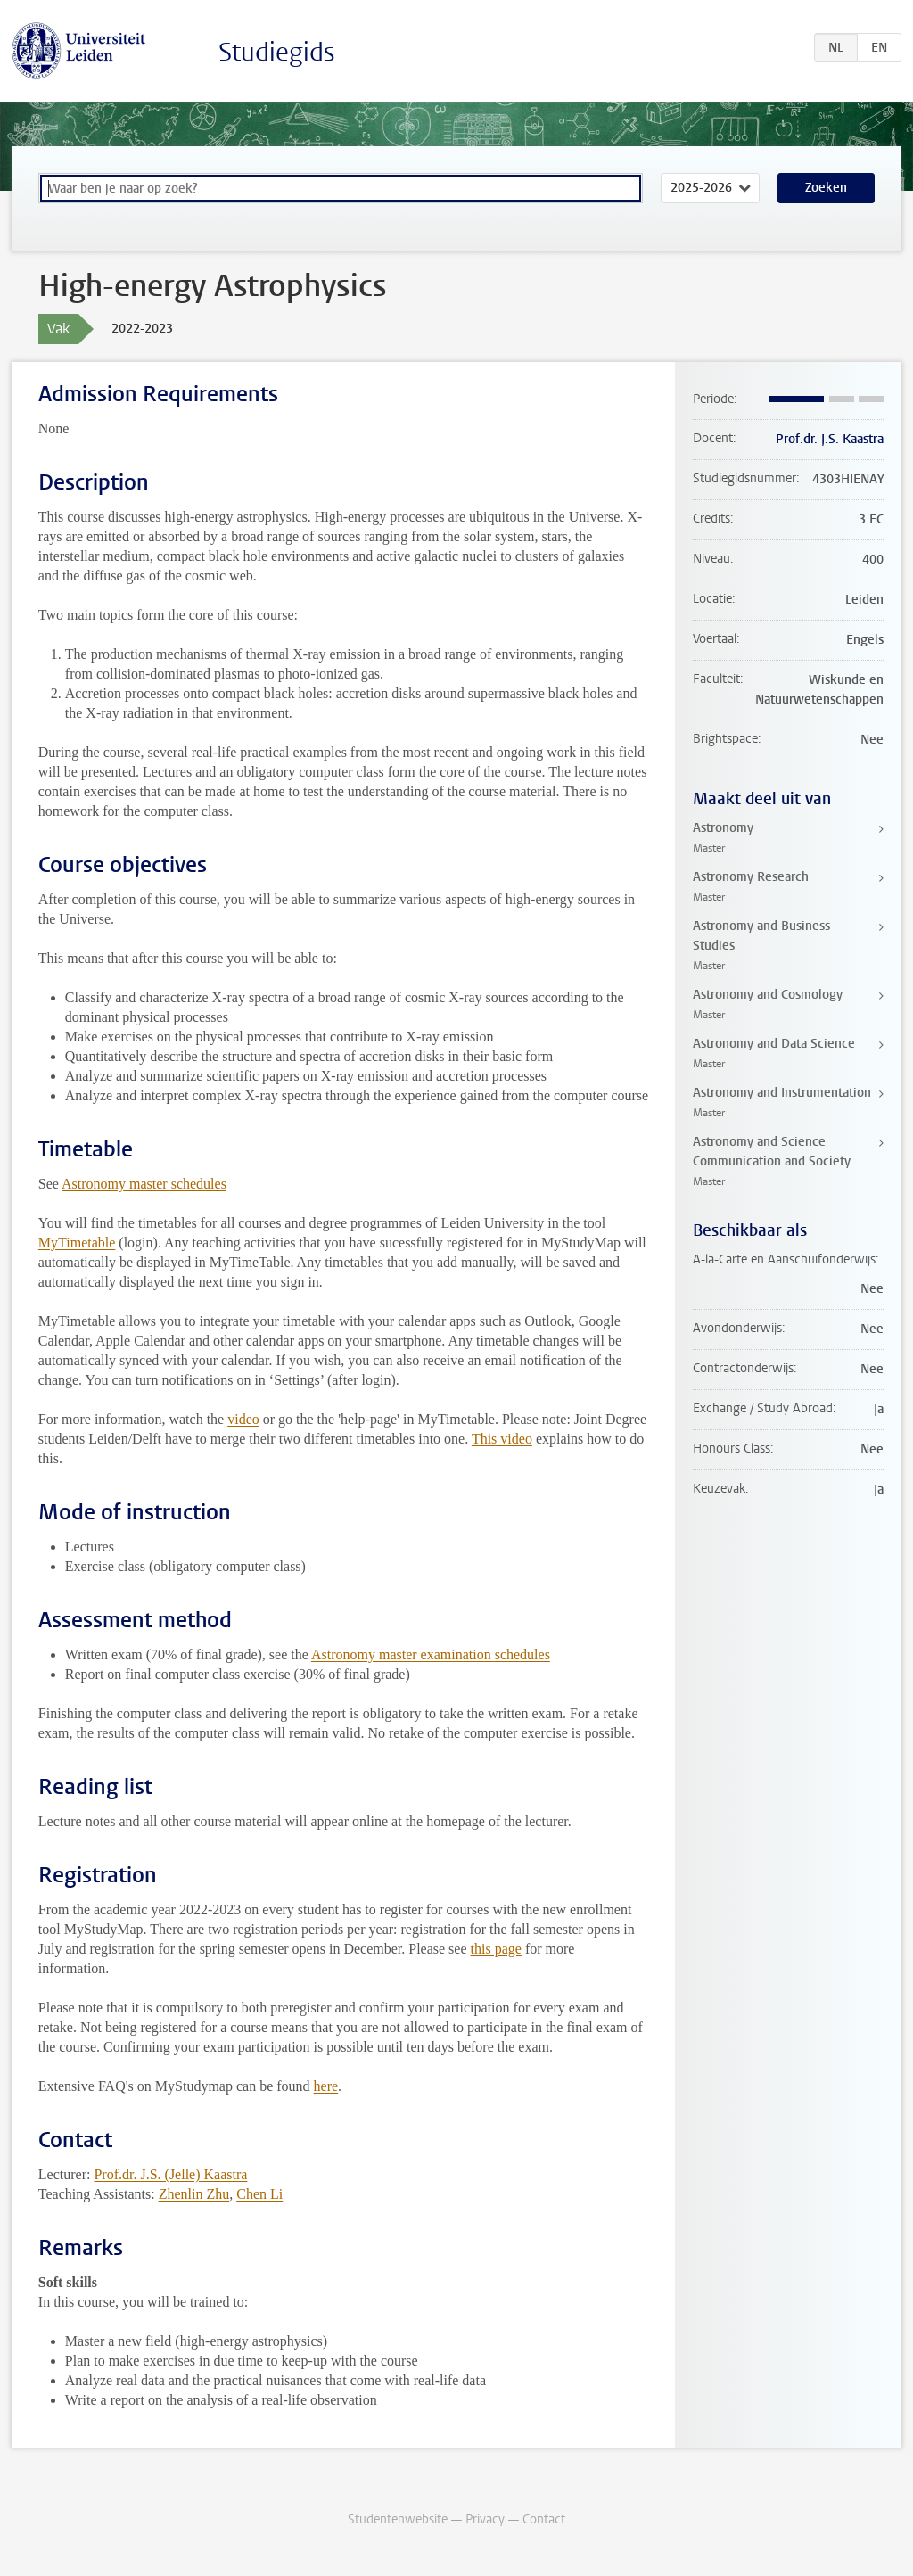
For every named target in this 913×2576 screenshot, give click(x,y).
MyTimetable (77, 1242)
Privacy (485, 2519)
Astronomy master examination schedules (430, 1654)
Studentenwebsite (398, 2519)
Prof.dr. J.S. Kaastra (830, 439)
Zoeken (826, 187)
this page (496, 1948)
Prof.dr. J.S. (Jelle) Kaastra (170, 2174)
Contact (543, 2519)
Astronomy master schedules (144, 1183)
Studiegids (276, 52)
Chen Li (259, 2194)
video (243, 1419)
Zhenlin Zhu (194, 2194)
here (326, 2086)
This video (502, 1438)
